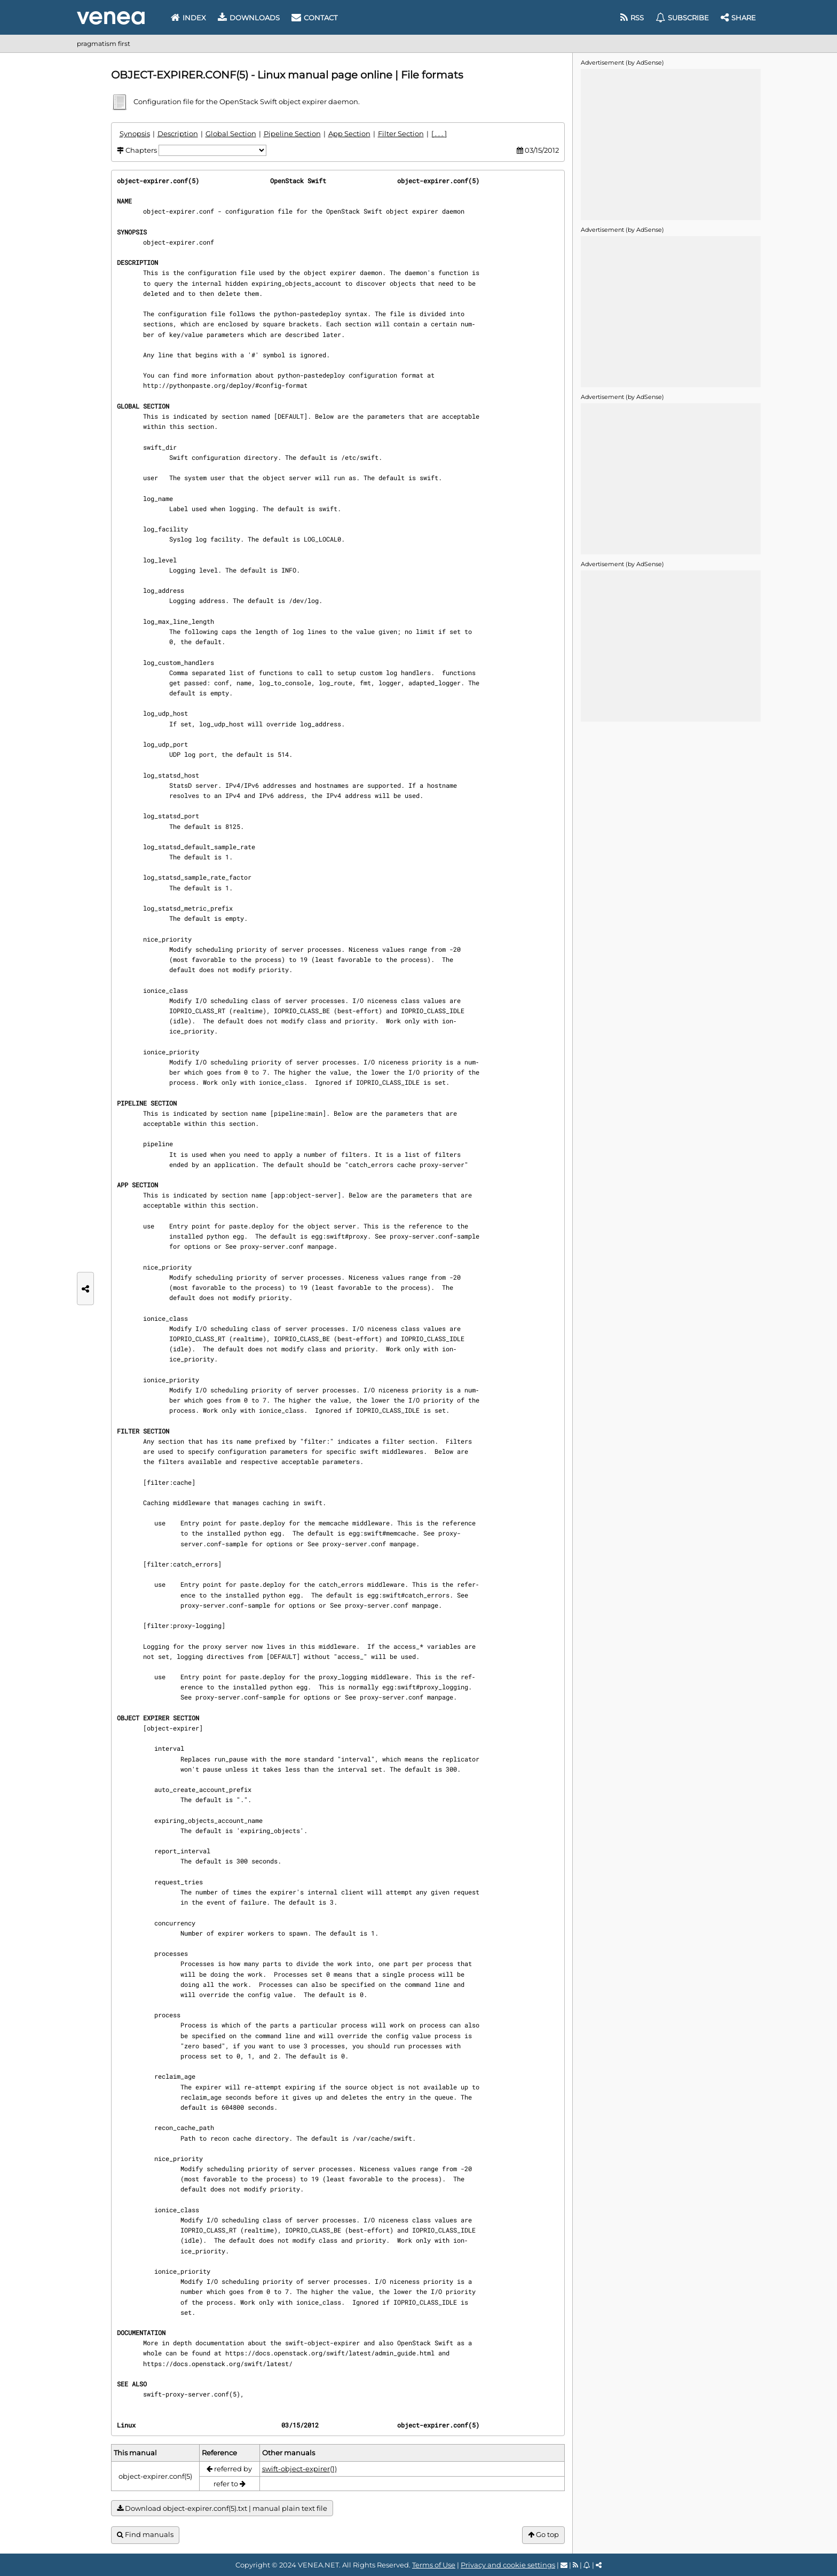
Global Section (231, 133)
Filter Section (401, 133)
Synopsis (135, 133)
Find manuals (145, 2534)
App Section (349, 133)
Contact (314, 17)
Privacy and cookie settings (508, 2565)
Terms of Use (433, 2565)
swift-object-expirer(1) (299, 2468)
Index (188, 17)
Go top (543, 2534)
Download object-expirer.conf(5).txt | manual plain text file (222, 2508)
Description (177, 133)
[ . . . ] (439, 133)
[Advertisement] (670, 143)
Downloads (249, 17)
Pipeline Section (292, 133)
